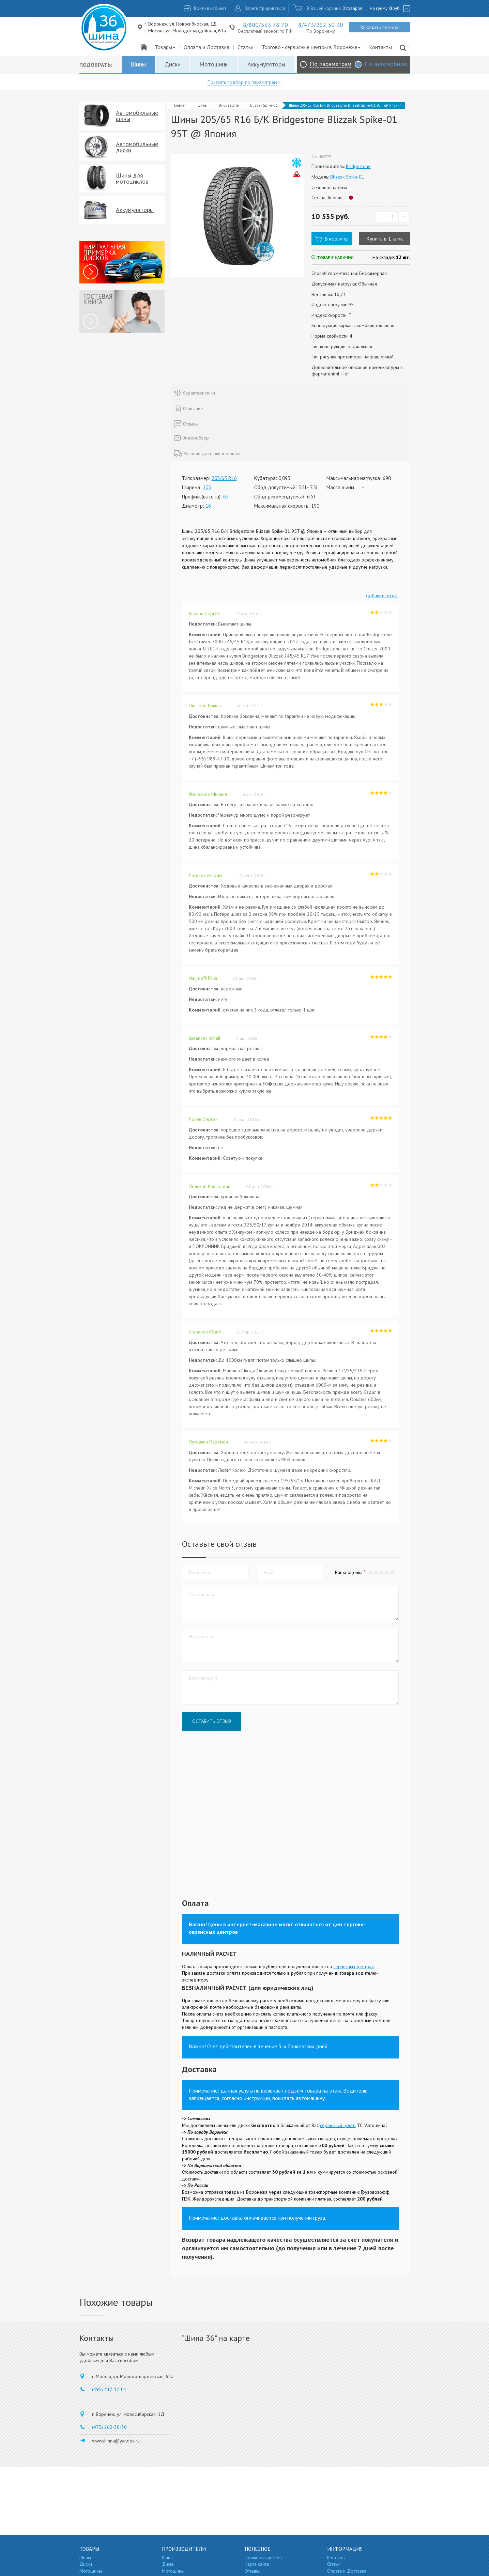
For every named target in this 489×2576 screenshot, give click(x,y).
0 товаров (352, 8)
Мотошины (214, 64)
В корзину (336, 238)
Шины (138, 64)
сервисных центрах (353, 1966)
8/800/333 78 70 (265, 25)
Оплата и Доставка (206, 47)
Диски (173, 64)
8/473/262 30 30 (320, 25)
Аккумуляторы (266, 64)
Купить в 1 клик (384, 238)
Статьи (246, 47)
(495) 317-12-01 (109, 2389)
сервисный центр (338, 2125)
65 (226, 496)
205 (207, 487)
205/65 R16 (224, 478)
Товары (165, 47)
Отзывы (252, 2571)
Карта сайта (257, 2564)
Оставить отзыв (211, 1721)
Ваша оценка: (349, 1572)
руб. (395, 8)
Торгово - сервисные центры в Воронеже (312, 47)
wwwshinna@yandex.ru (116, 2441)
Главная (180, 105)
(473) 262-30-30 (109, 2427)
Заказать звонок (379, 27)
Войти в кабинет (210, 8)
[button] (392, 1572)
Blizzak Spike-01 (264, 105)
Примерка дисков (263, 2558)
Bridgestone (229, 105)
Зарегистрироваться (265, 8)
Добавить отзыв (382, 595)
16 (208, 506)
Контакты (380, 47)
